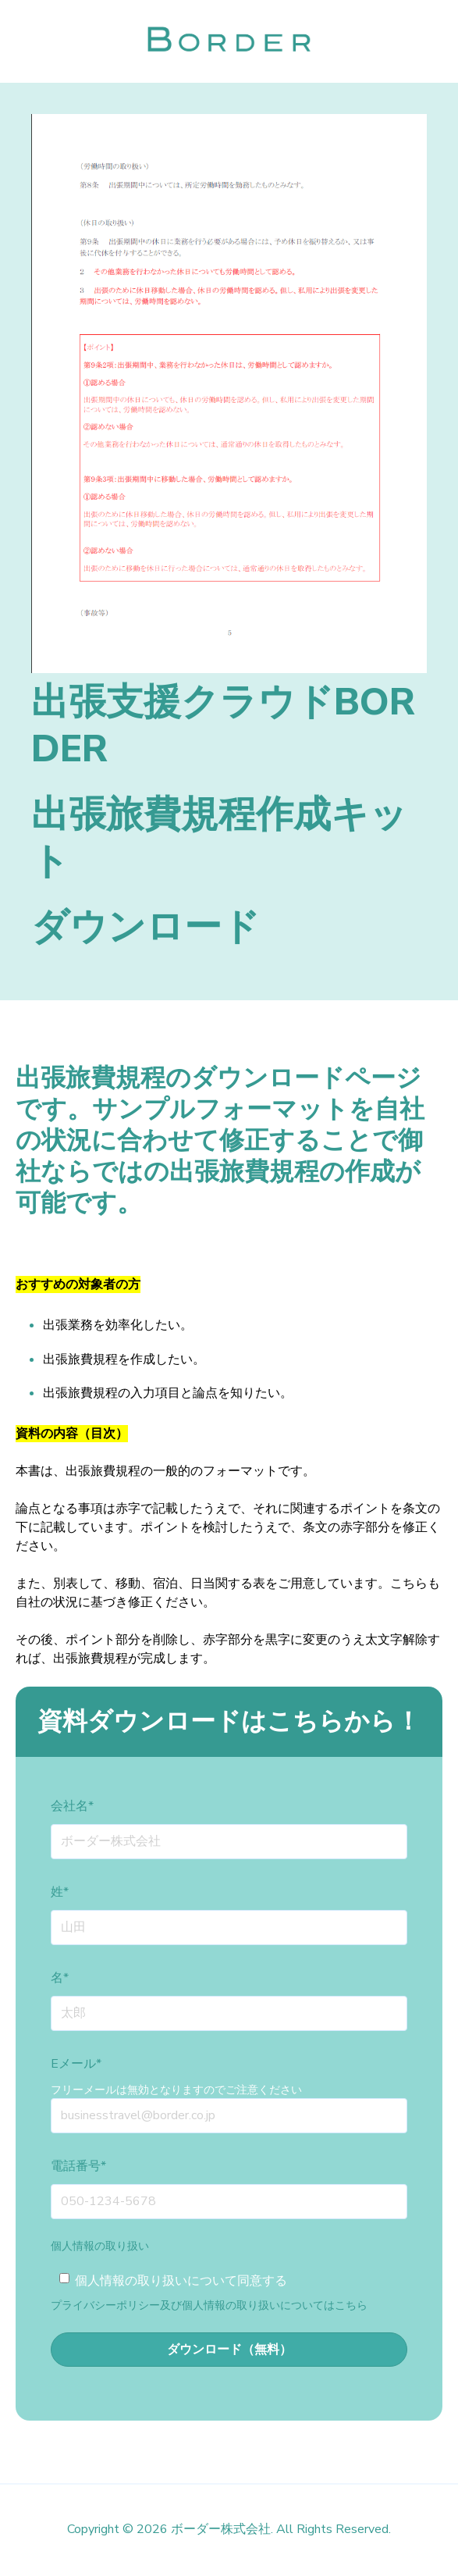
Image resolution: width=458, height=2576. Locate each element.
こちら (351, 2305)
